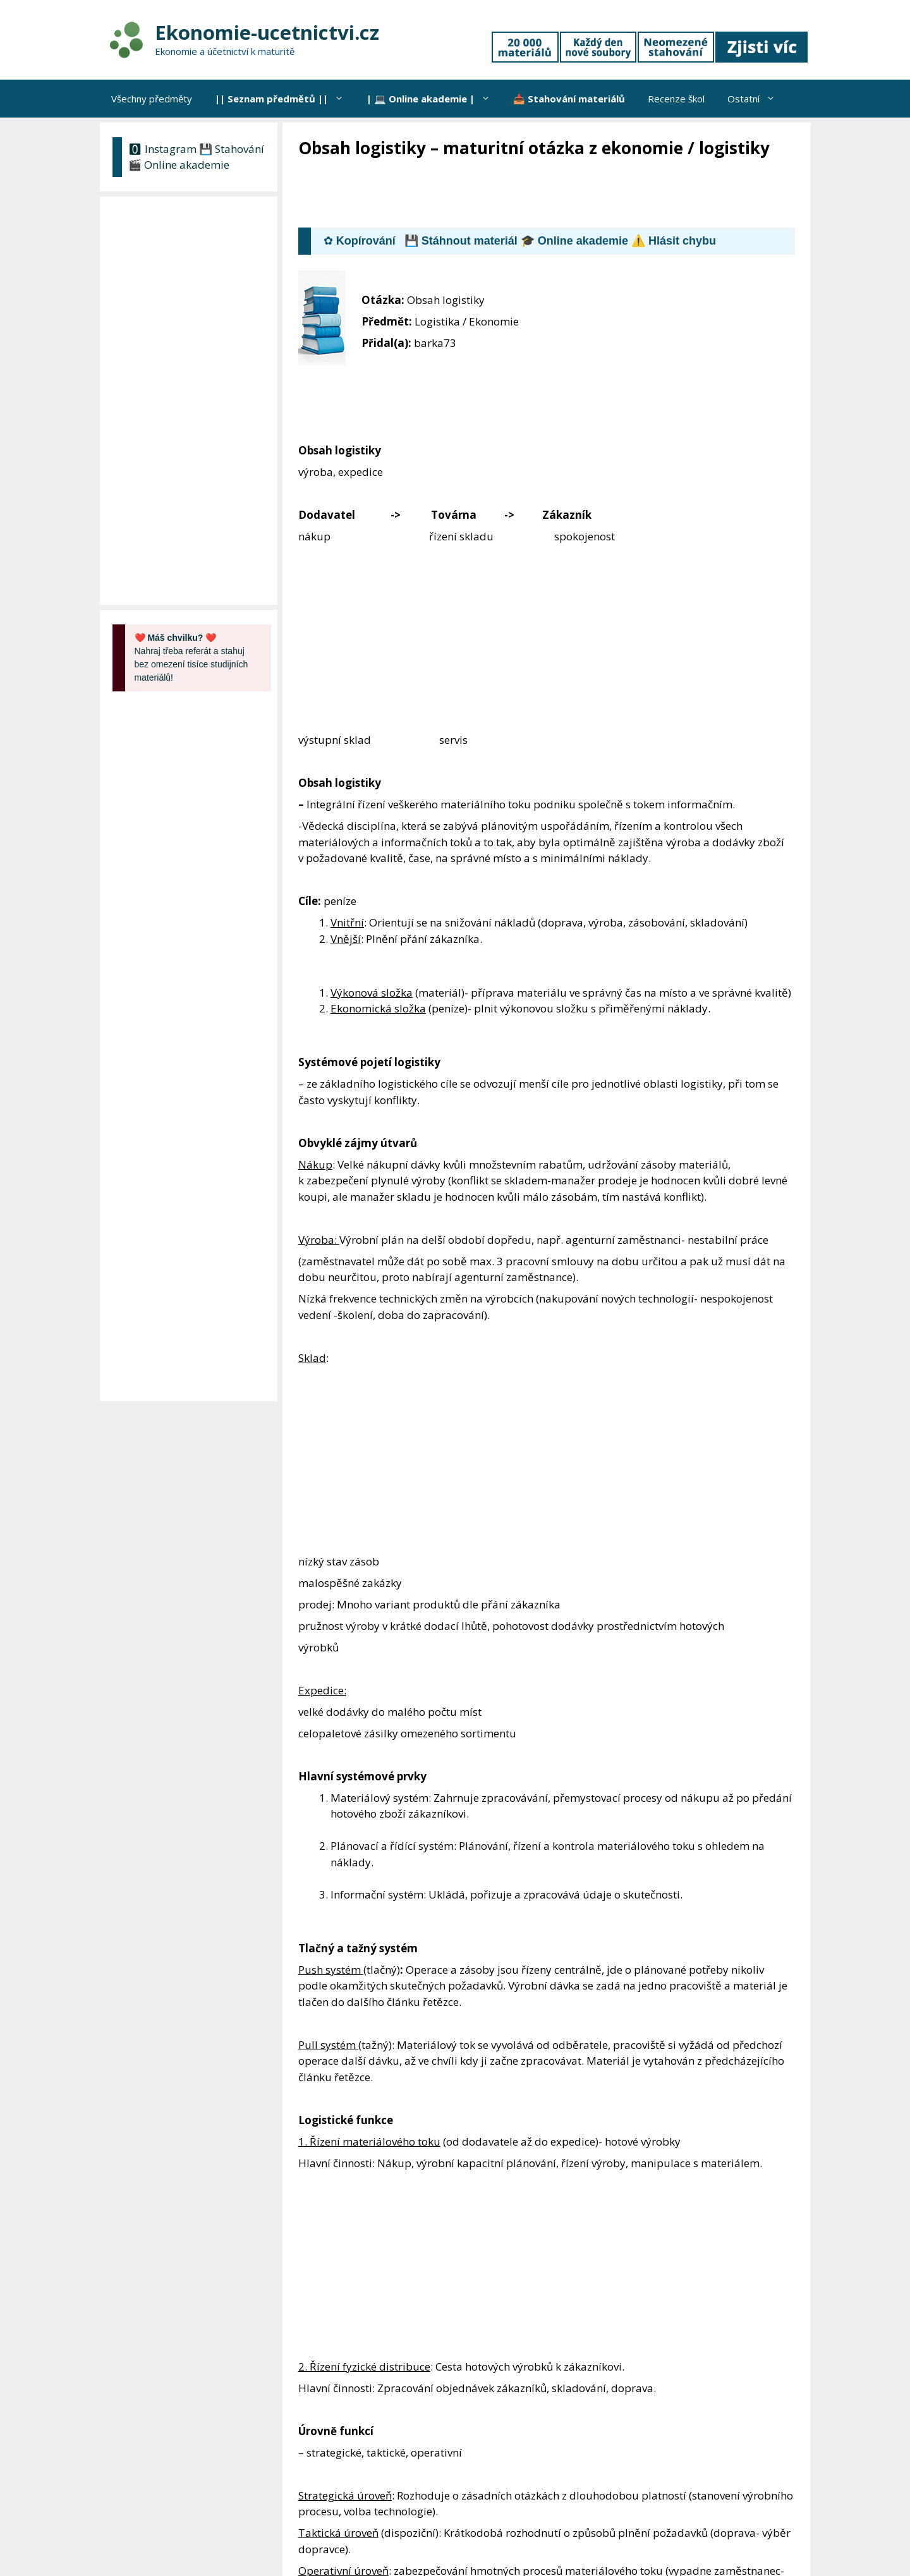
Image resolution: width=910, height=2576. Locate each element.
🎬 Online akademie (178, 164)
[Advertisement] (528, 194)
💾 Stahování (231, 149)
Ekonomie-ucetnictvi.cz (267, 32)
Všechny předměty (151, 98)
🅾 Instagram (162, 149)
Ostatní (757, 99)
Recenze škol (676, 98)
